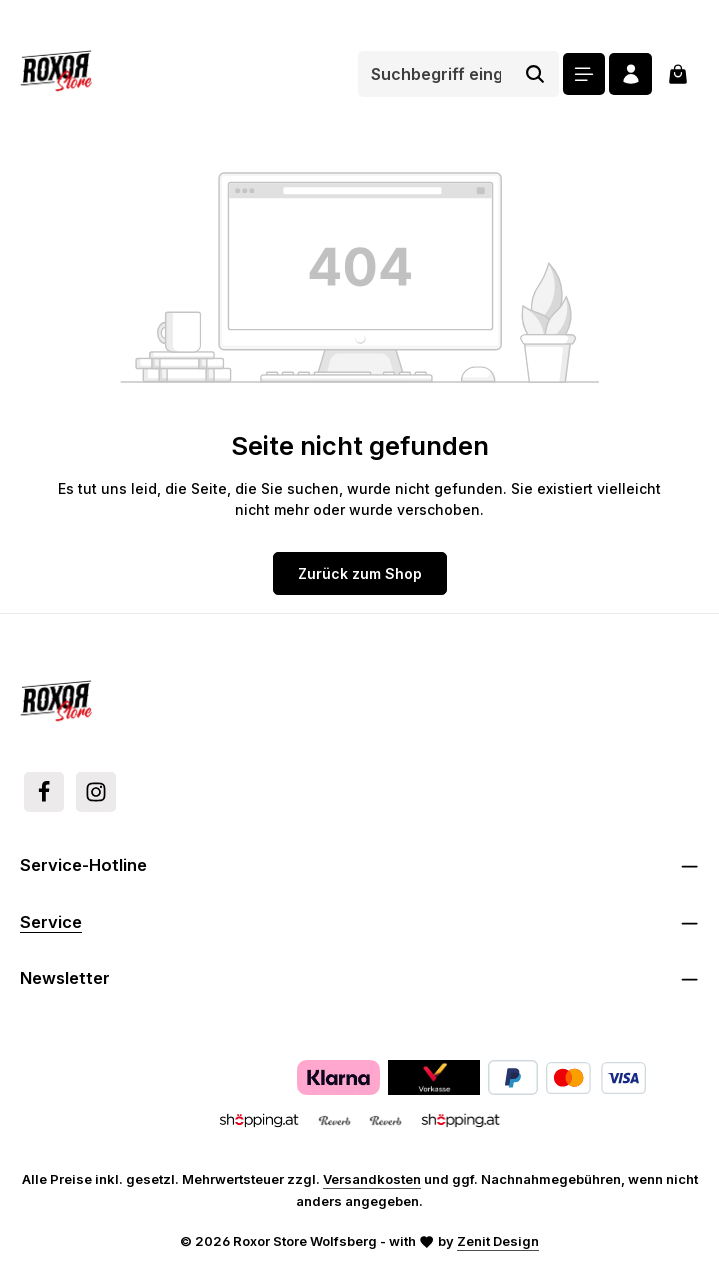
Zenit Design (498, 1241)
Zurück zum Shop (360, 573)
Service (51, 922)
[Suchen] (534, 74)
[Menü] (583, 74)
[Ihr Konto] (630, 74)
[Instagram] (96, 792)
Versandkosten (372, 1179)
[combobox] (434, 74)
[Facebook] (44, 792)
